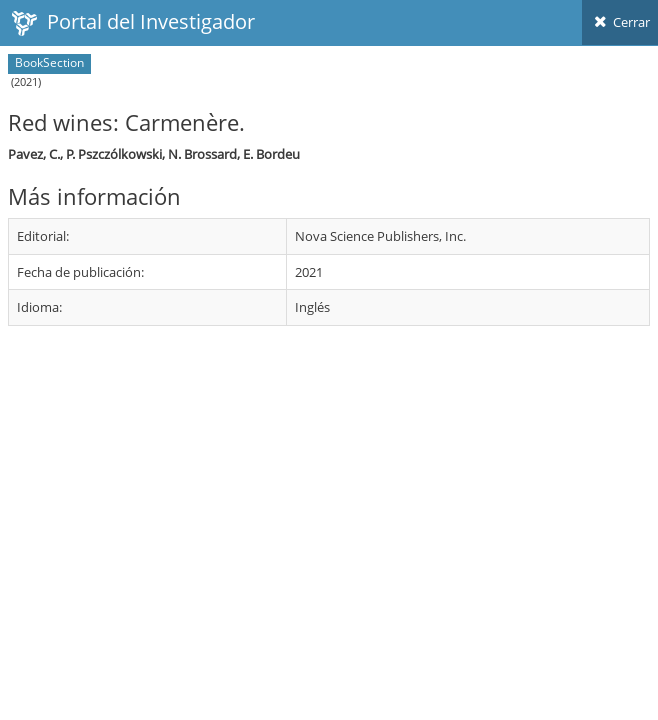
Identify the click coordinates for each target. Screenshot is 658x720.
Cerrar (620, 22)
